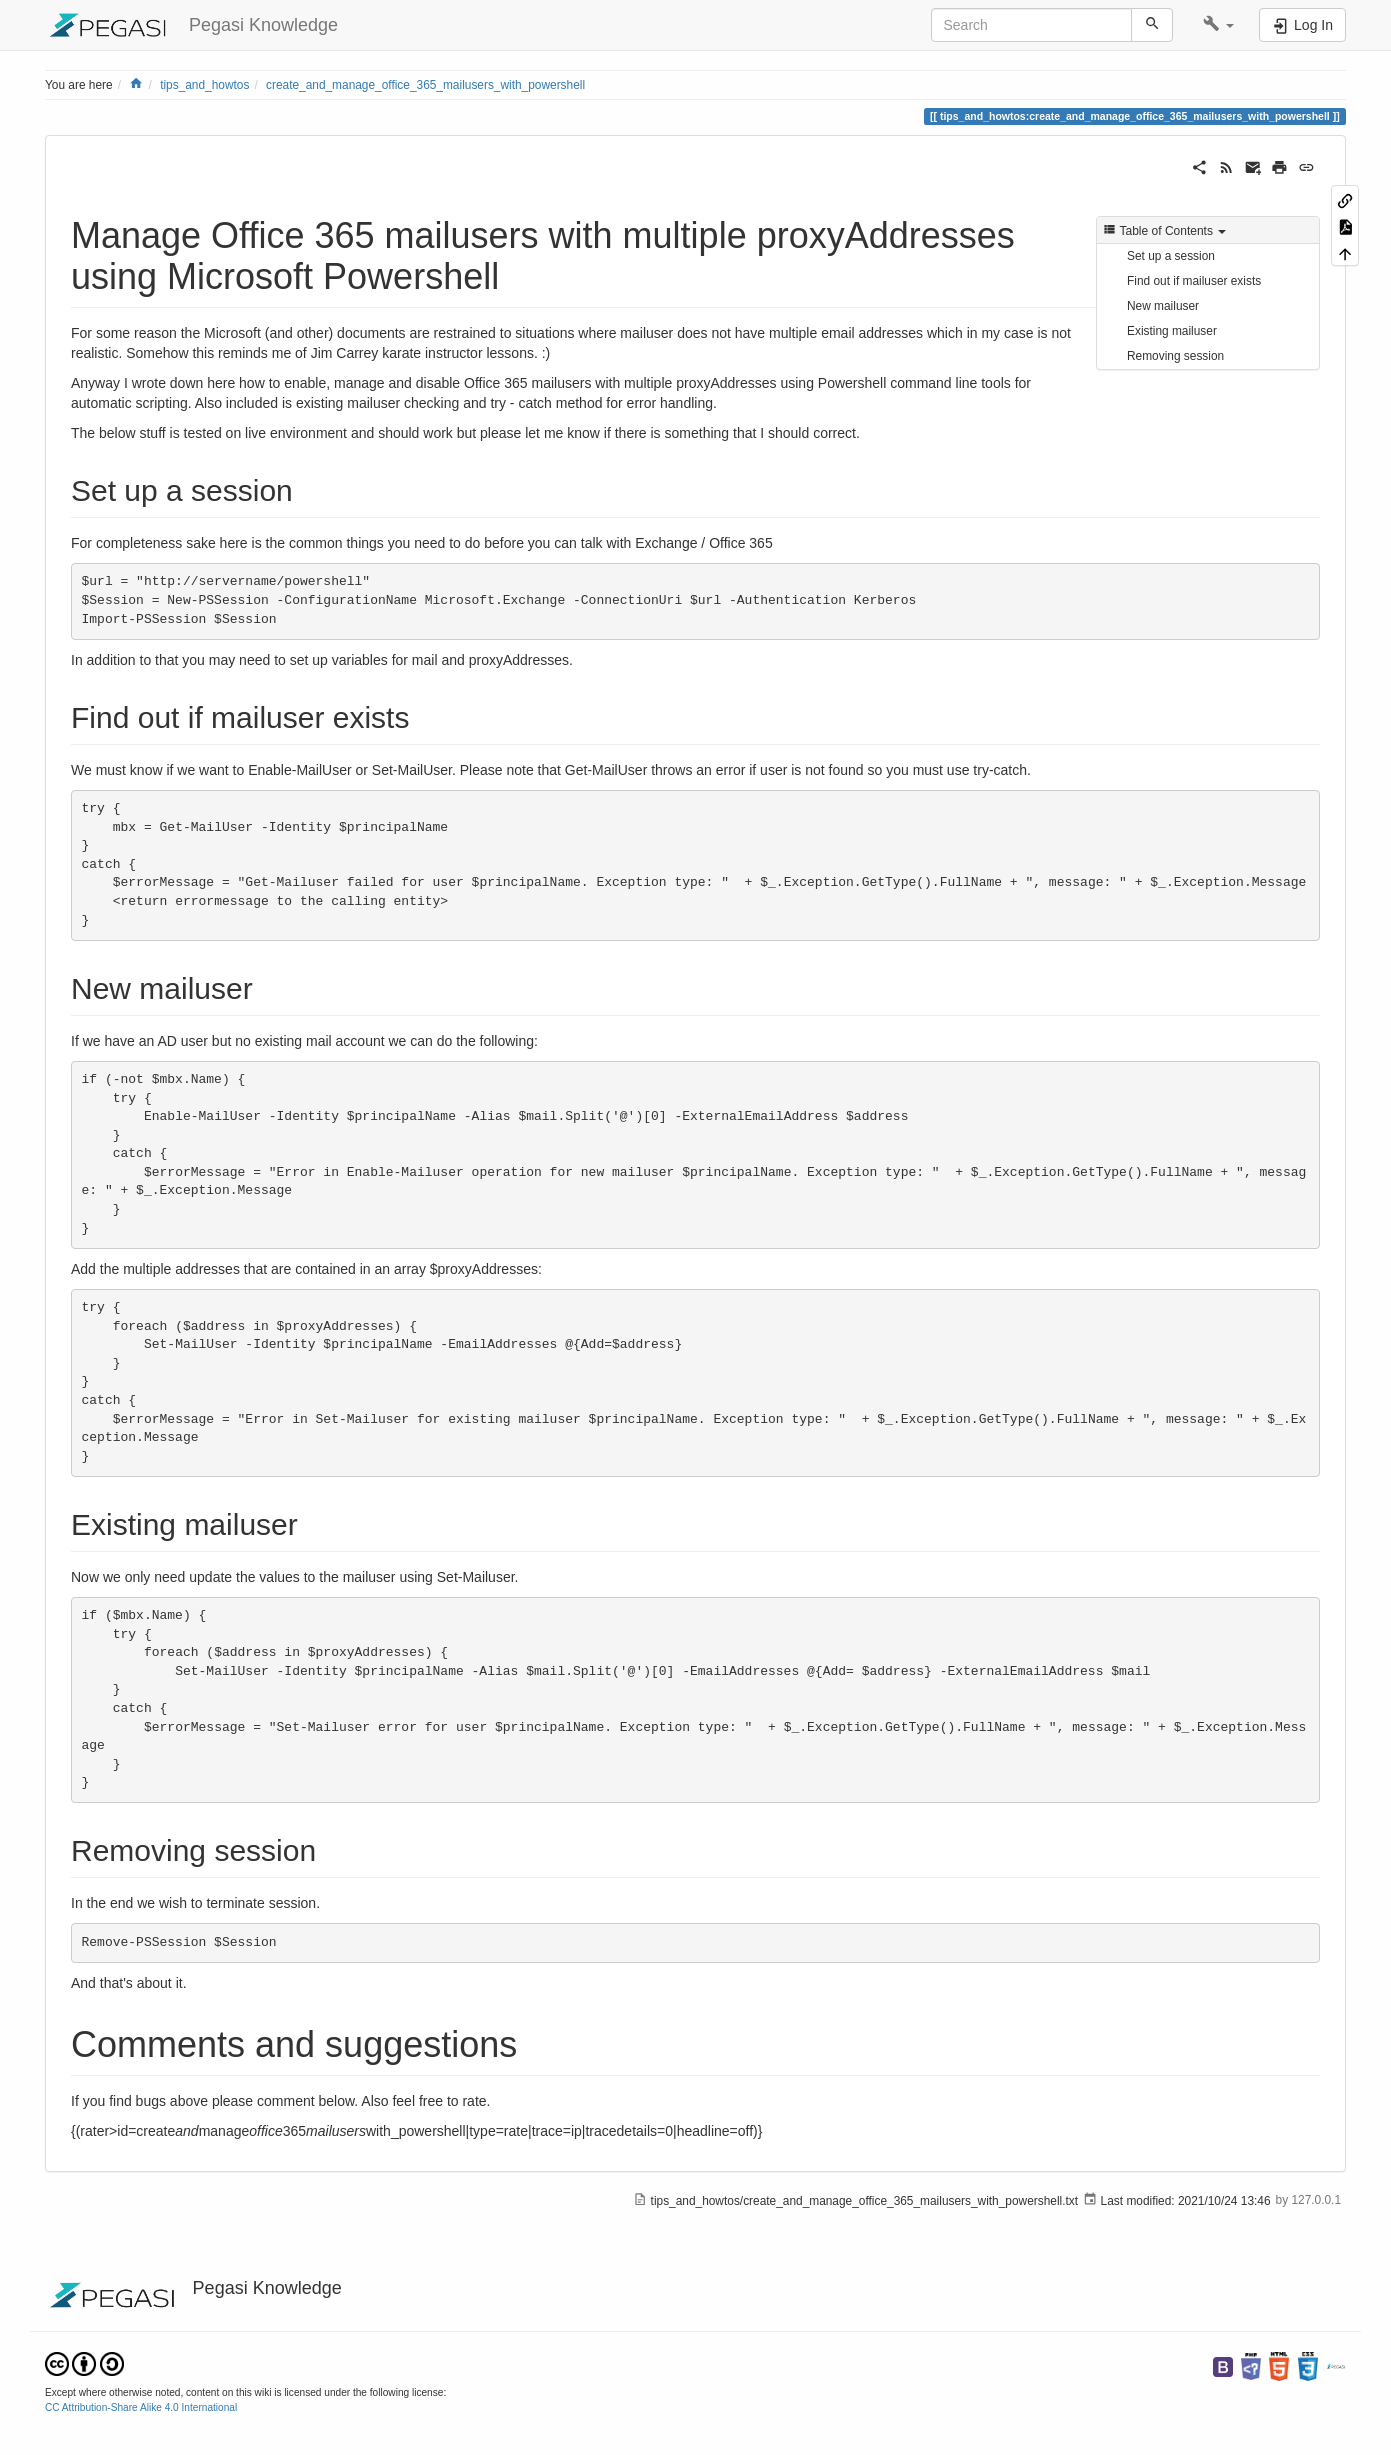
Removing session (1175, 356)
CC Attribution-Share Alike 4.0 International (141, 2407)
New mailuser (1163, 306)
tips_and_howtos (204, 85)
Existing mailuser (1172, 331)
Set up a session (1171, 256)
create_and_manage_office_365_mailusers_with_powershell (425, 85)
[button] (1218, 25)
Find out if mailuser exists (1194, 281)
